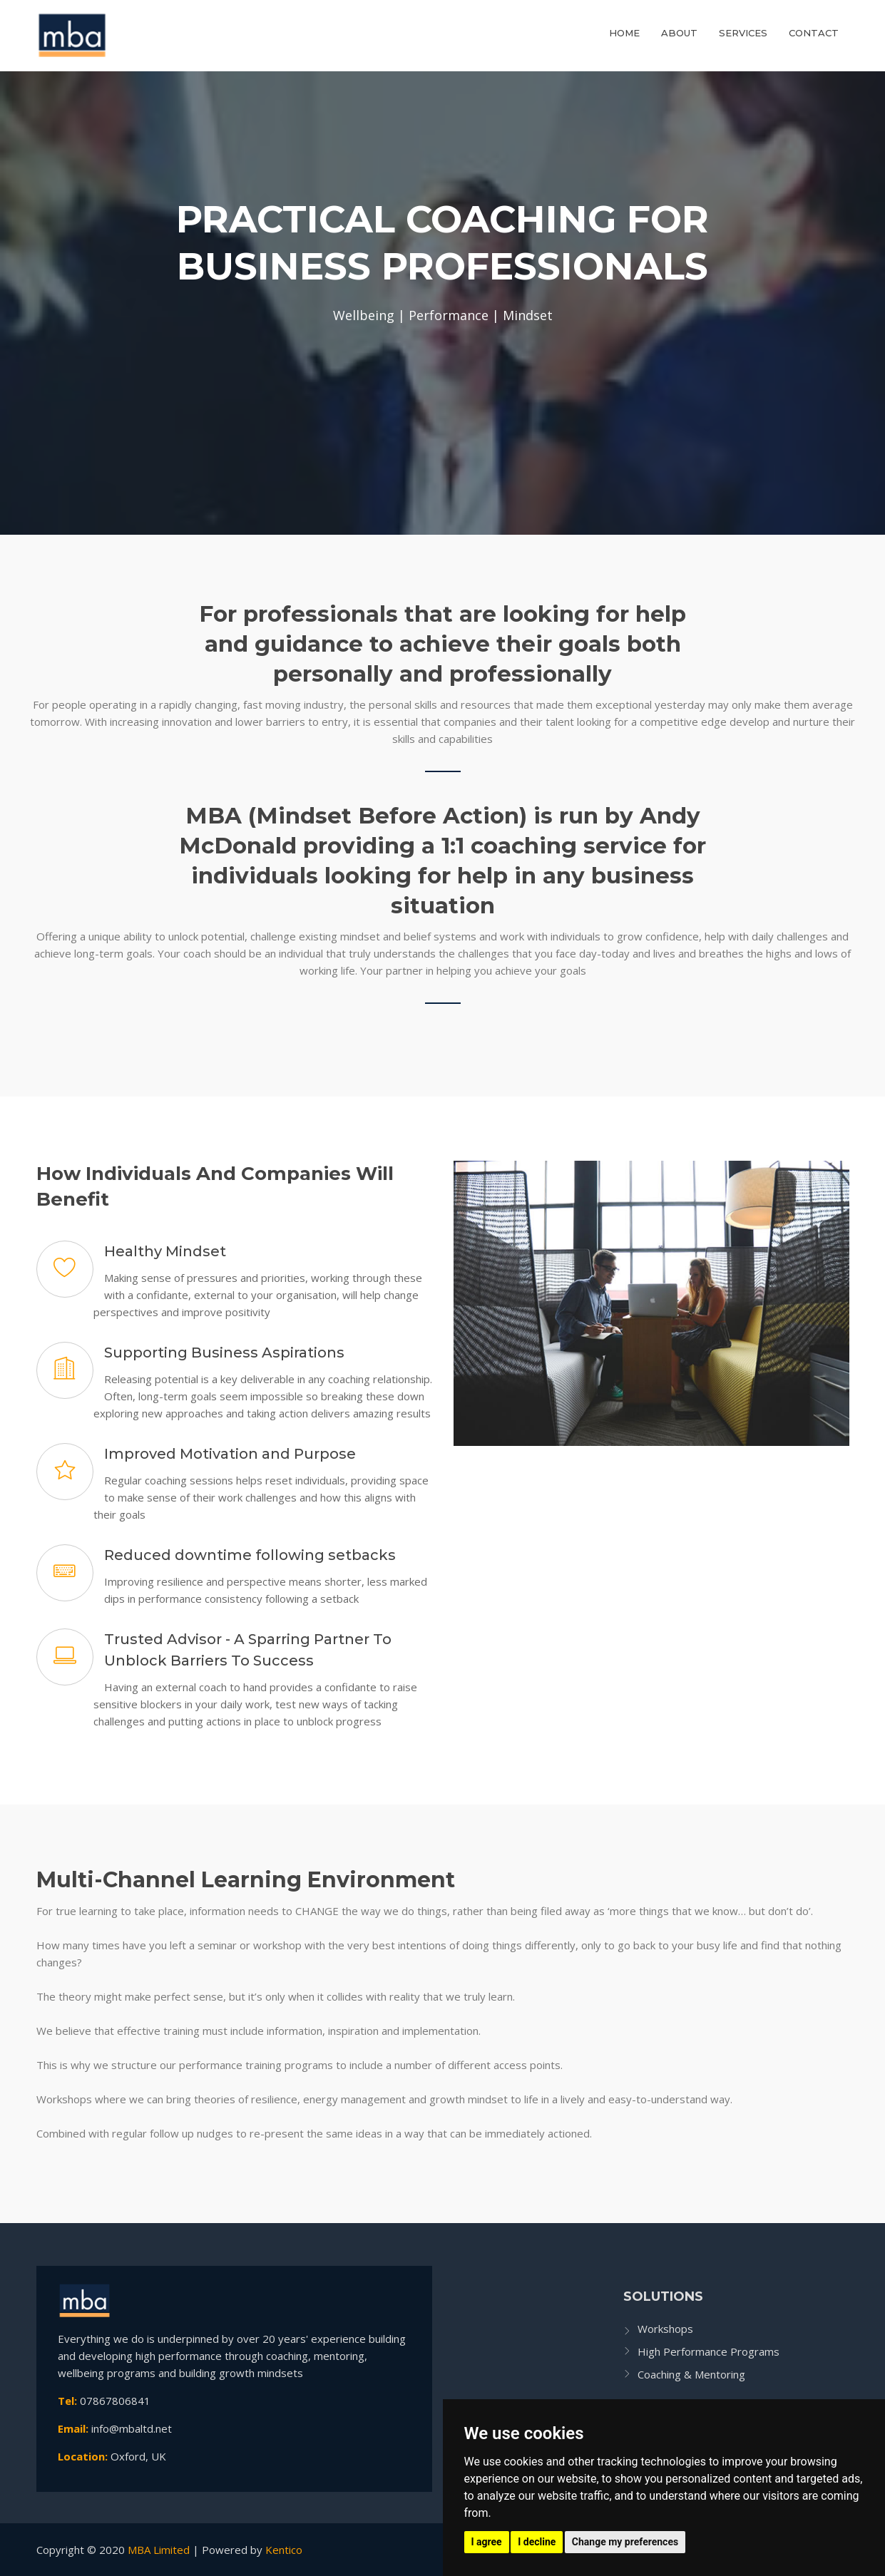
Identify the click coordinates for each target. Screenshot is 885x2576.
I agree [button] (486, 2541)
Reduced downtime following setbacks (250, 1555)
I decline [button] (537, 2541)
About (679, 33)
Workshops (665, 2328)
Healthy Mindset (165, 1251)
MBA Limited (159, 2549)
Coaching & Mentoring (691, 2374)
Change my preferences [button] (625, 2541)
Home (624, 33)
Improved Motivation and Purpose (230, 1453)
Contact (814, 33)
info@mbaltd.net (131, 2428)
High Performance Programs (708, 2351)
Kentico (283, 2549)
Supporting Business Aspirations (224, 1352)
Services (743, 33)
